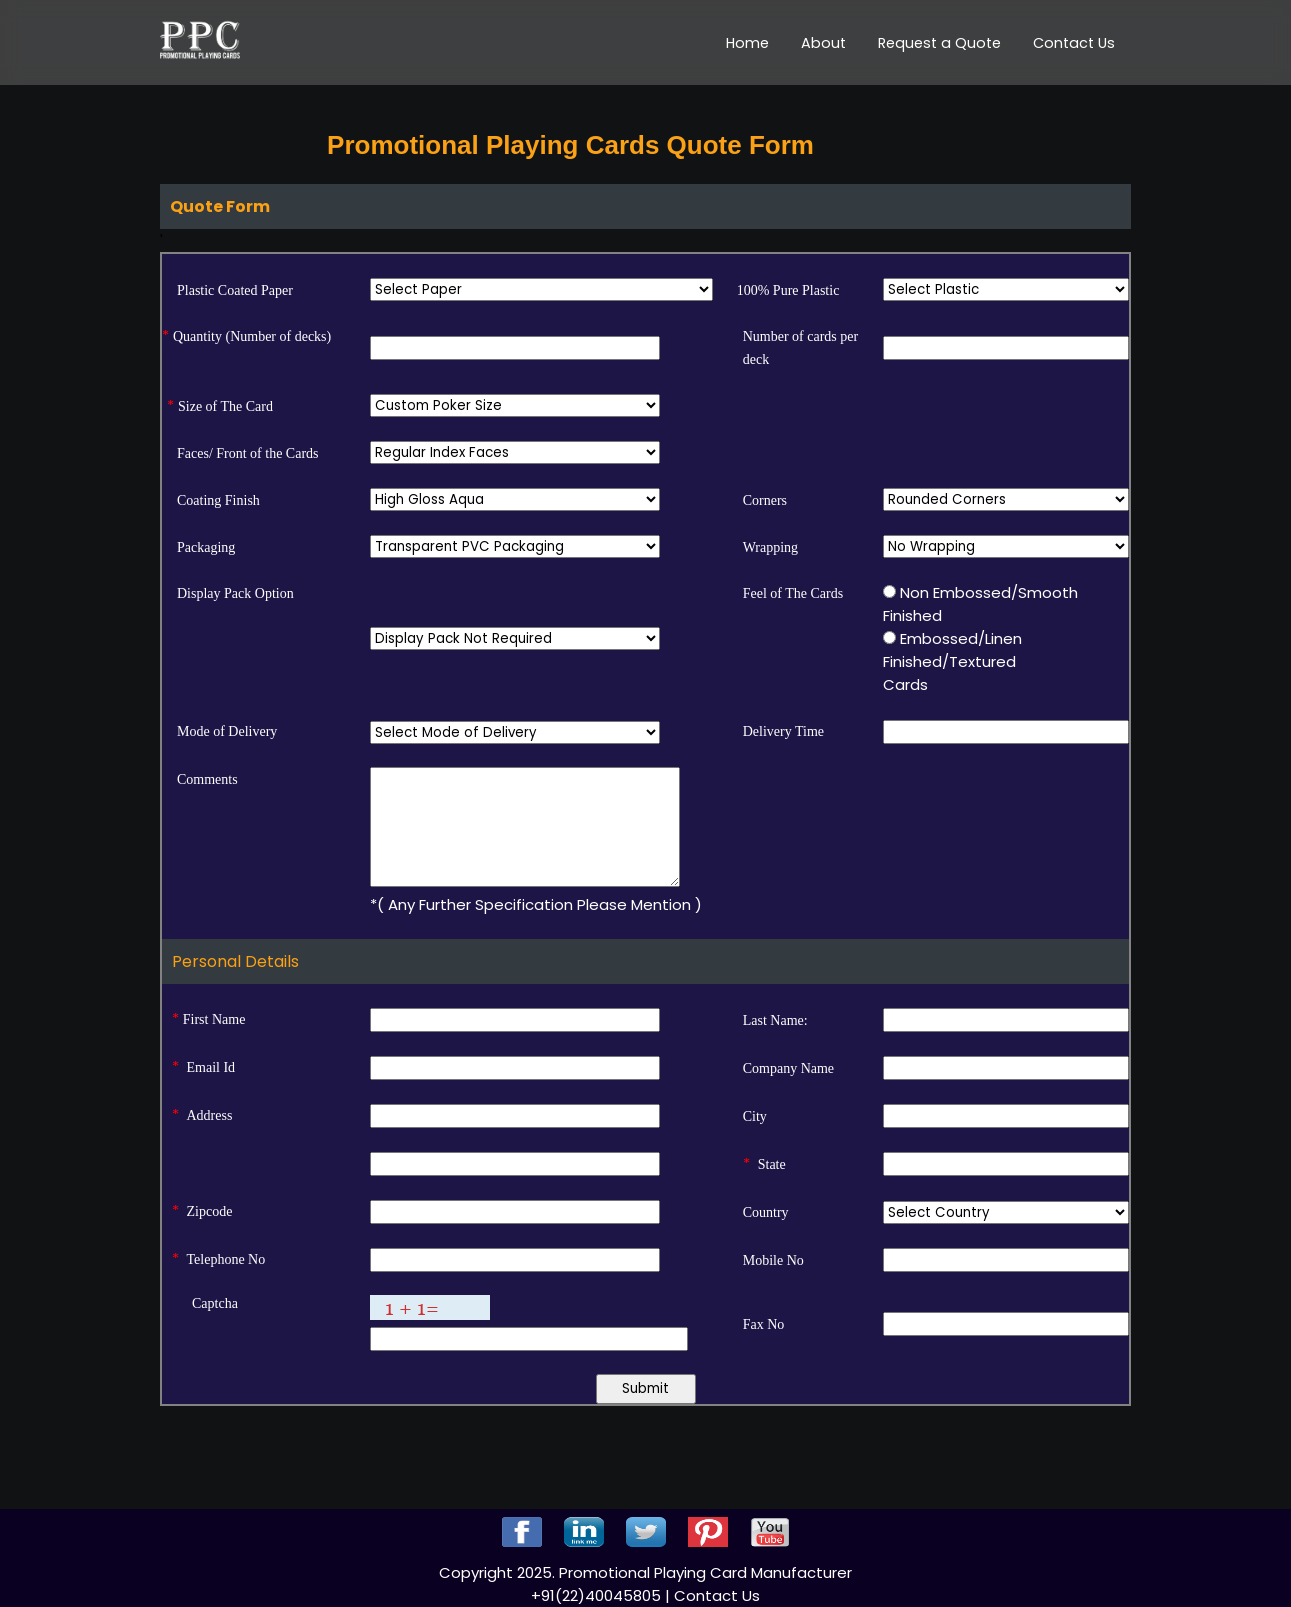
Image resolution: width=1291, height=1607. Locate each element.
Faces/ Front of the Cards (248, 453)
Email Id (211, 1067)
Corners (765, 500)
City (755, 1116)
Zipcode (210, 1211)
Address (210, 1115)
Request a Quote (939, 43)
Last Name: (775, 1020)
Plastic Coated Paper (235, 290)
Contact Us (1074, 43)
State (772, 1164)
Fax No (764, 1324)
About (823, 43)
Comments (207, 779)
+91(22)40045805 (598, 1595)
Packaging (206, 547)
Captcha (215, 1303)
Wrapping (770, 547)
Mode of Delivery (227, 731)
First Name (214, 1019)
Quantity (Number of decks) (252, 336)
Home (747, 43)
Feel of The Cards (793, 593)
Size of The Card (225, 406)
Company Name (788, 1068)
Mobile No (773, 1260)
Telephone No (226, 1259)
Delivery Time (783, 731)
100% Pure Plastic (788, 290)
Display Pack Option (235, 593)
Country (766, 1212)
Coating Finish (218, 500)
